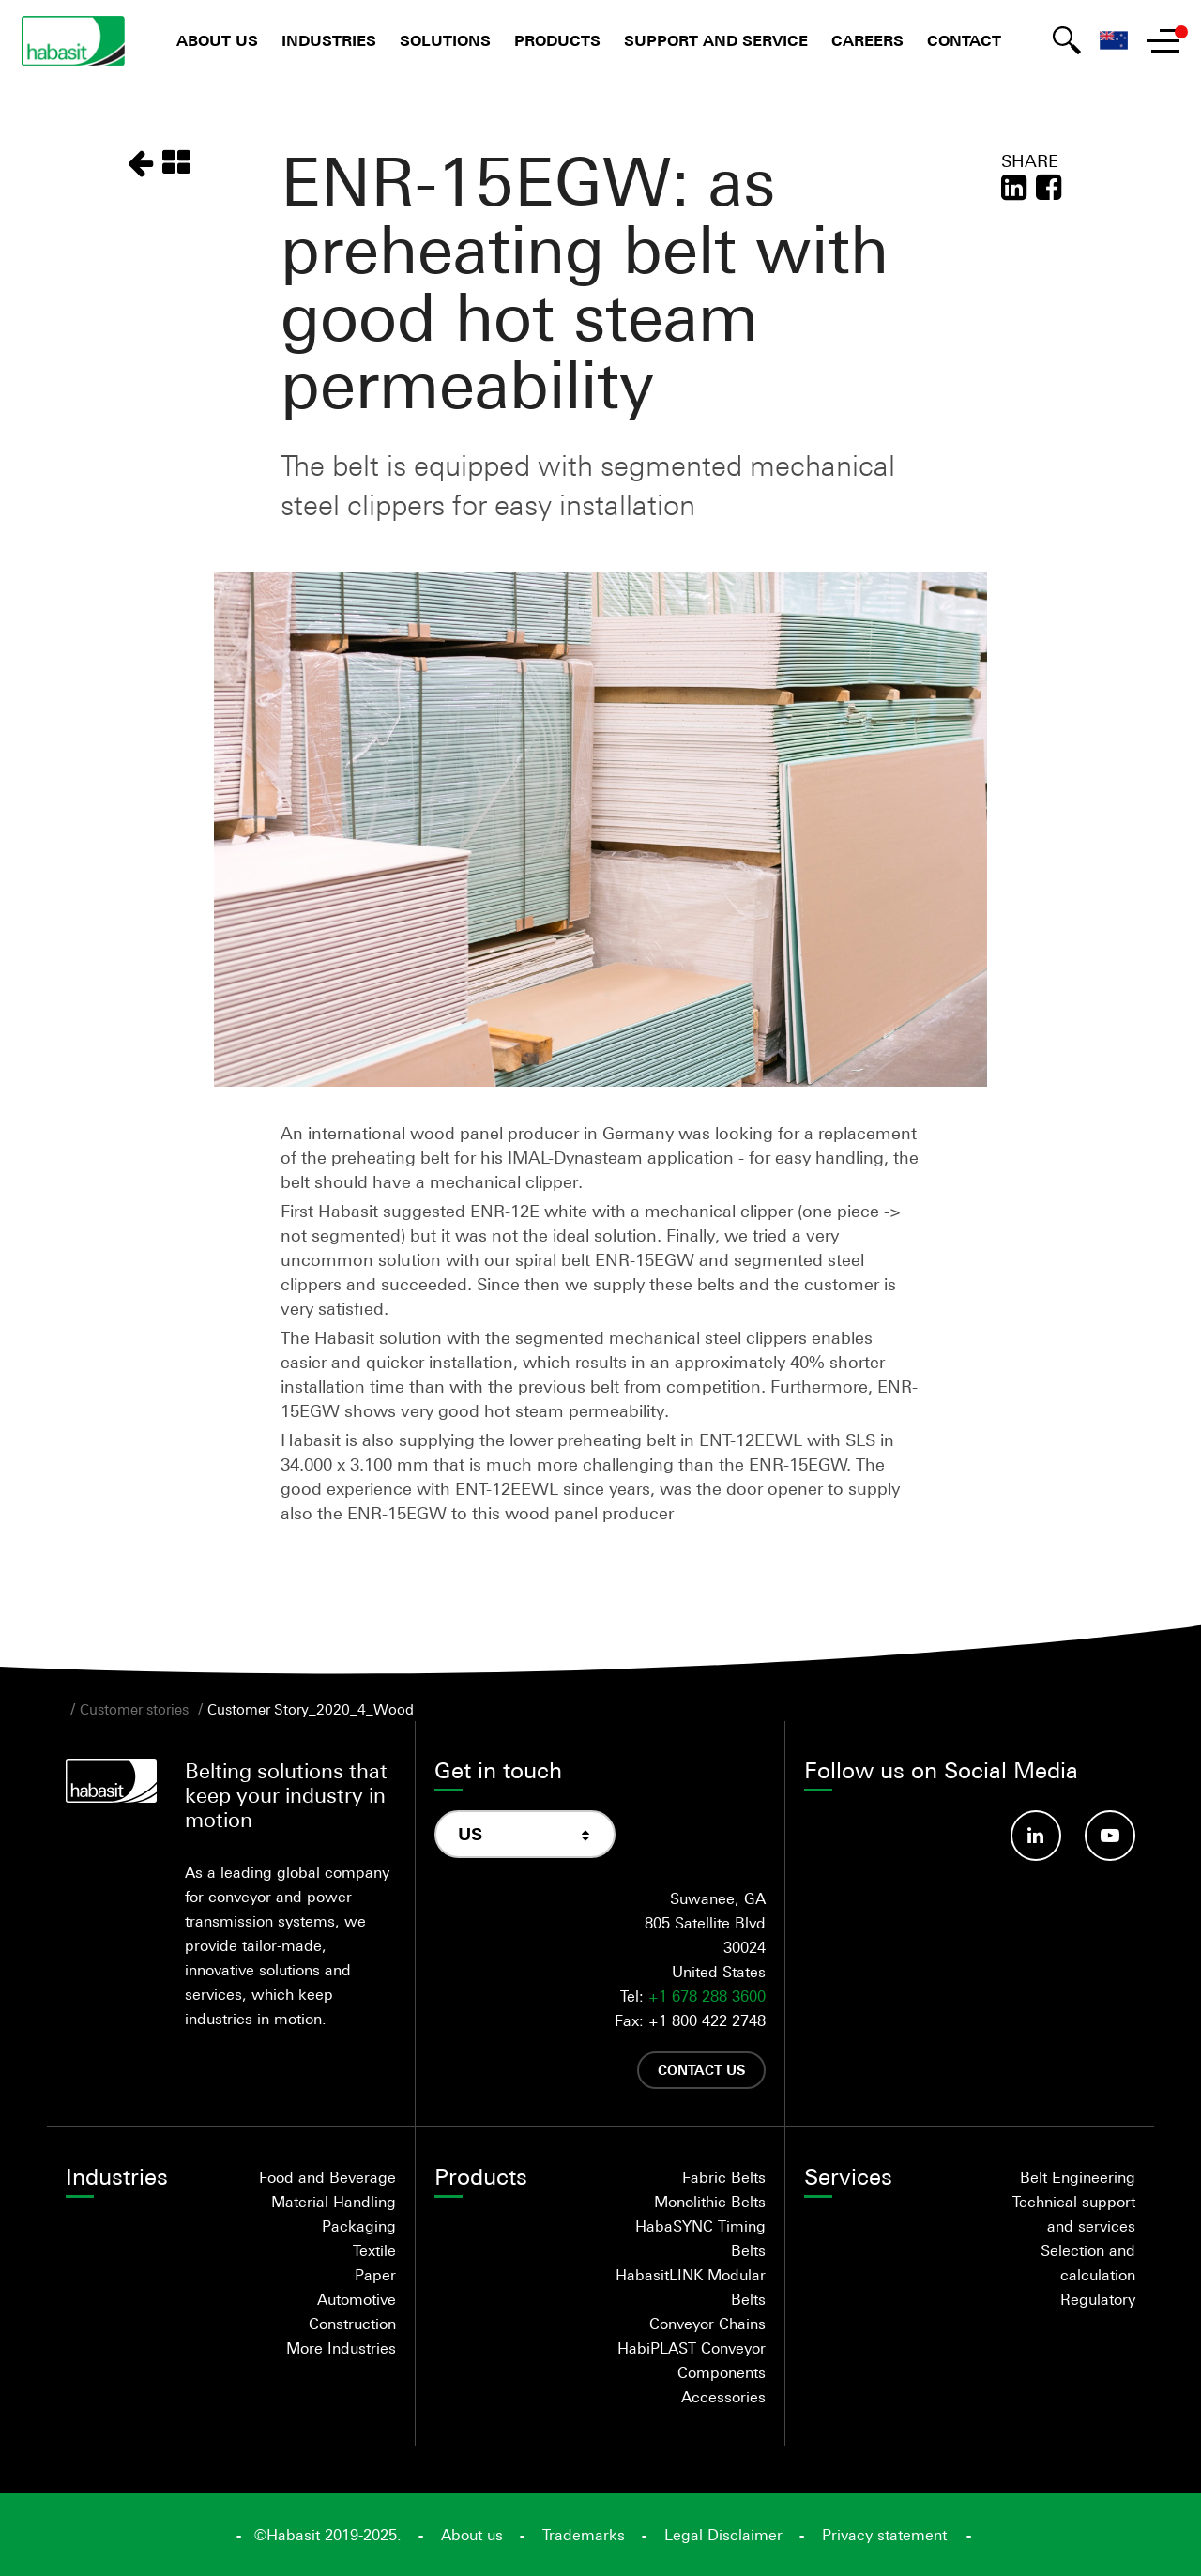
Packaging (359, 2226)
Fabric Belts (724, 2177)
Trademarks (583, 2534)
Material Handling (333, 2201)
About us (217, 41)
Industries (328, 41)
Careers (867, 41)
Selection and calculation (1088, 2262)
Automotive (356, 2299)
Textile (374, 2250)
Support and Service (716, 41)
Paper (375, 2274)
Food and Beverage (327, 2177)
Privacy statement (884, 2534)
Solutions (445, 41)
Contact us (701, 2070)
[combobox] (525, 1834)
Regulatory (1097, 2299)
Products (557, 41)
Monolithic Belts (710, 2201)
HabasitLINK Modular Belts (691, 2287)
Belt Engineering (1077, 2177)
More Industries (341, 2348)
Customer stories (134, 1708)
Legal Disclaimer (723, 2534)
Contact (964, 41)
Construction (352, 2323)
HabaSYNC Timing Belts (700, 2238)
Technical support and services (1073, 2213)
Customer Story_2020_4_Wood (310, 1708)
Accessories (723, 2396)
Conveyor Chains (707, 2323)
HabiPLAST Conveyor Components (691, 2360)
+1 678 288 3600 (707, 1996)
